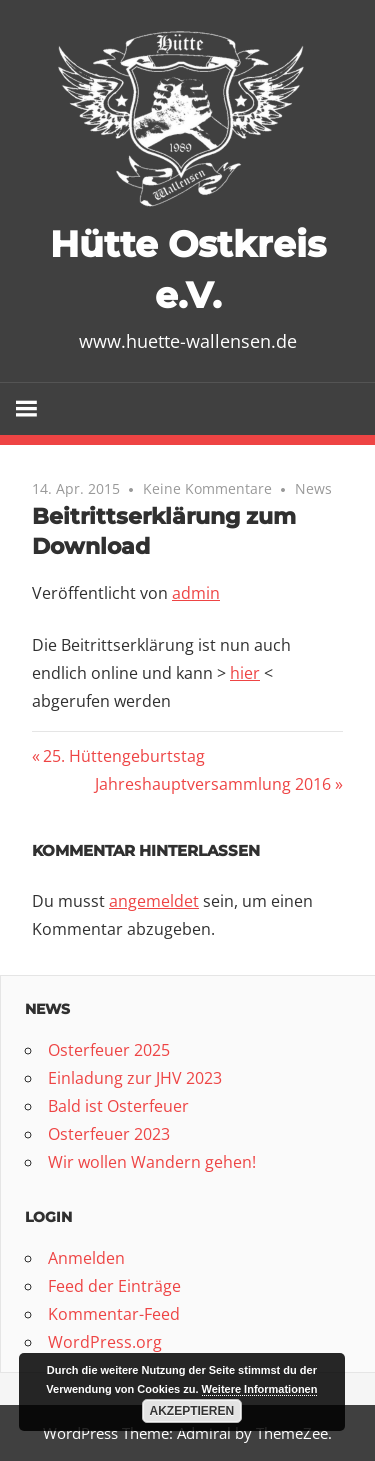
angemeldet (154, 901)
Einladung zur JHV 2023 (135, 1078)
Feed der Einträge (114, 1286)
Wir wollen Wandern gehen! (152, 1162)
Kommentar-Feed (114, 1314)
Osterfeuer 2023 (109, 1134)
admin (196, 593)
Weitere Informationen (260, 1389)
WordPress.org (105, 1342)
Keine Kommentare (207, 488)
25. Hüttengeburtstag (123, 756)
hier (245, 673)
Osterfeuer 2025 (109, 1050)
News (313, 488)
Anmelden (86, 1258)
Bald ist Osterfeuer (118, 1106)
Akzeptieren (192, 1411)
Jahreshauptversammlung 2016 (213, 784)
